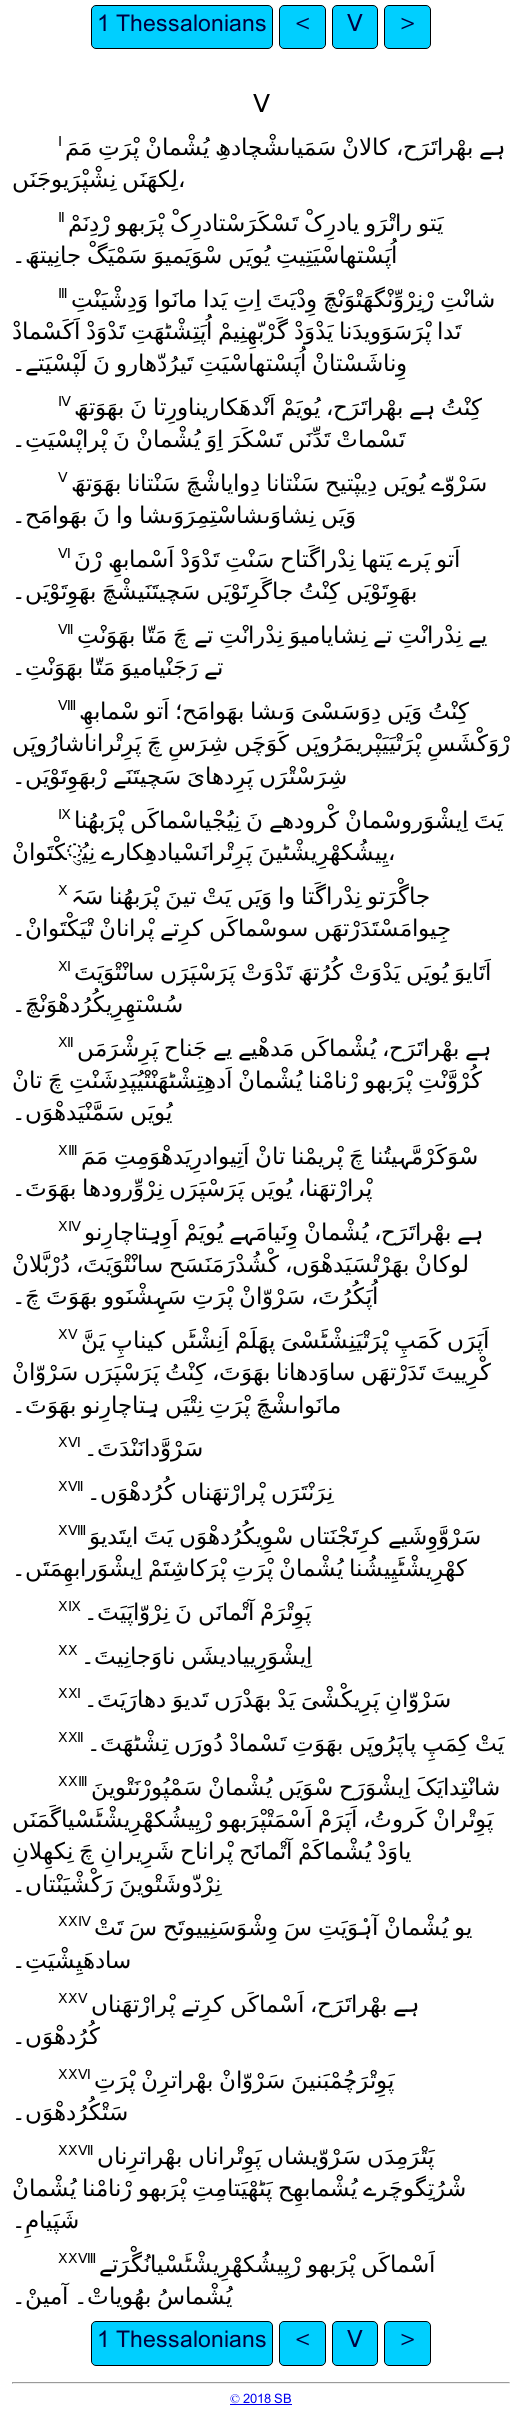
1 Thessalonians (182, 26)
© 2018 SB (261, 2400)
